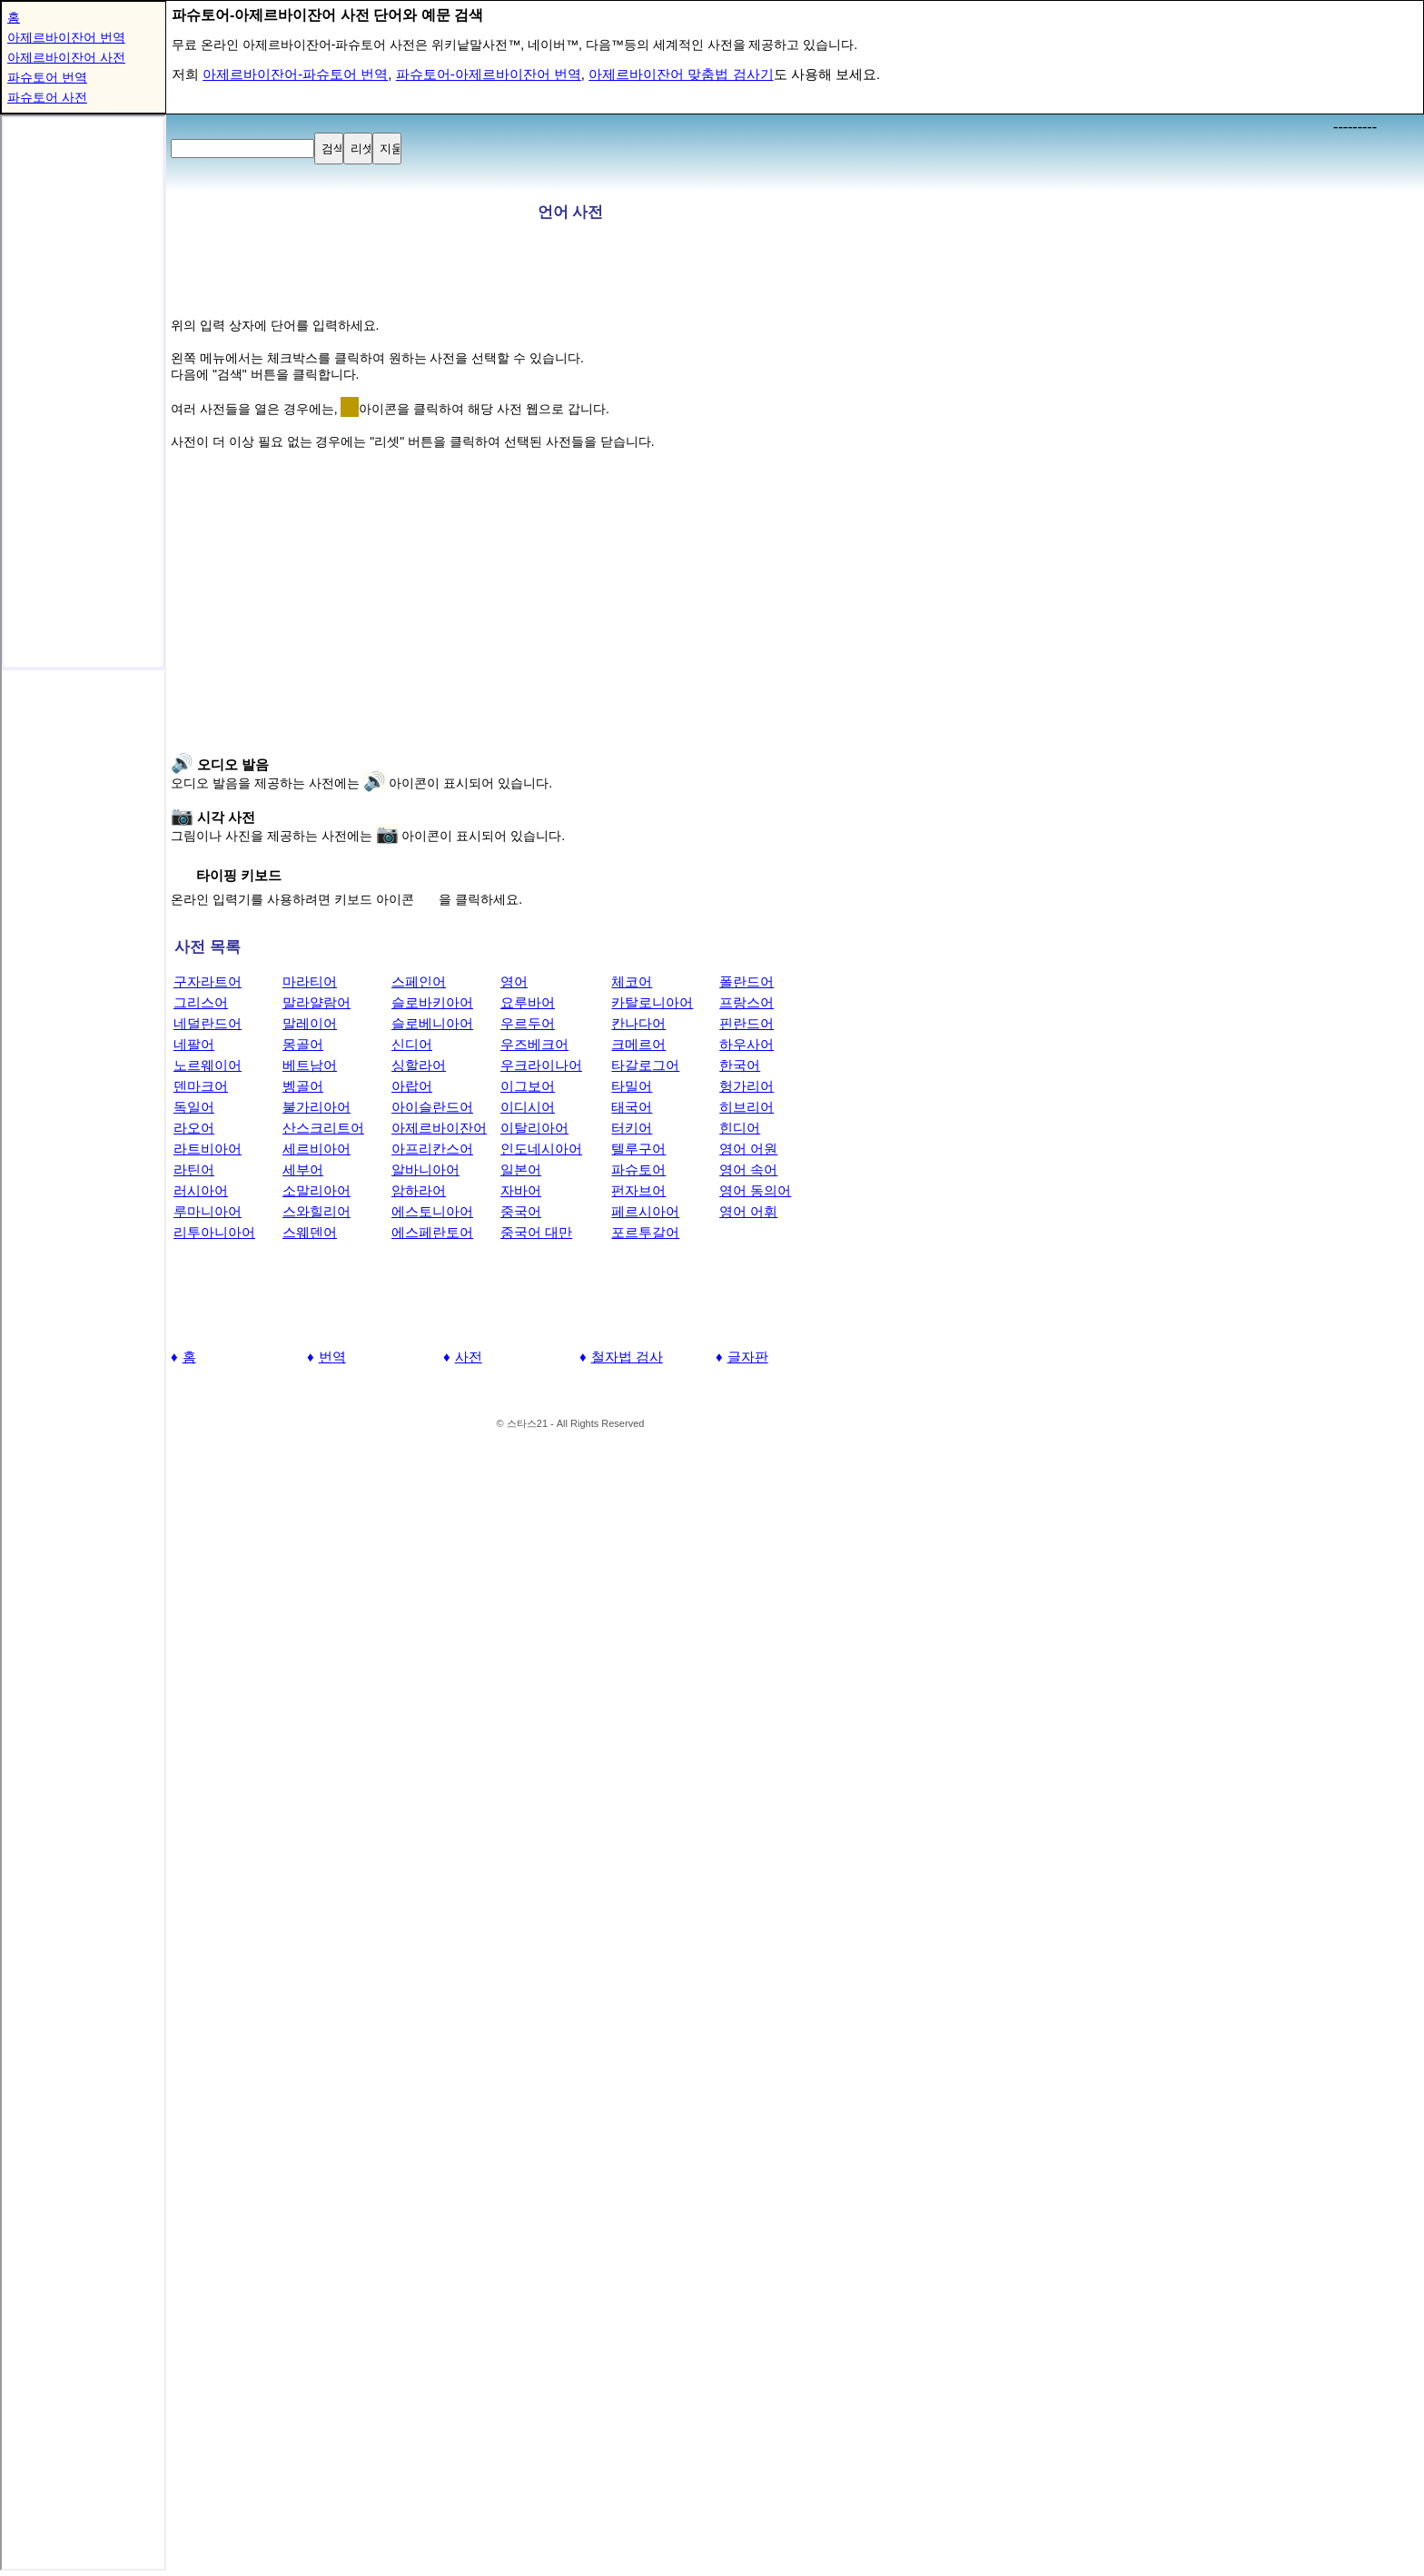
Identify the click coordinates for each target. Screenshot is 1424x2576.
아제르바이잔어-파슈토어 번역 (295, 74)
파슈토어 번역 (47, 77)
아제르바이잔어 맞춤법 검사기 (680, 74)
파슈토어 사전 (47, 97)
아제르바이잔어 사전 (66, 57)
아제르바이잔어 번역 (66, 37)
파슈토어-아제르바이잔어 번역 (488, 74)
